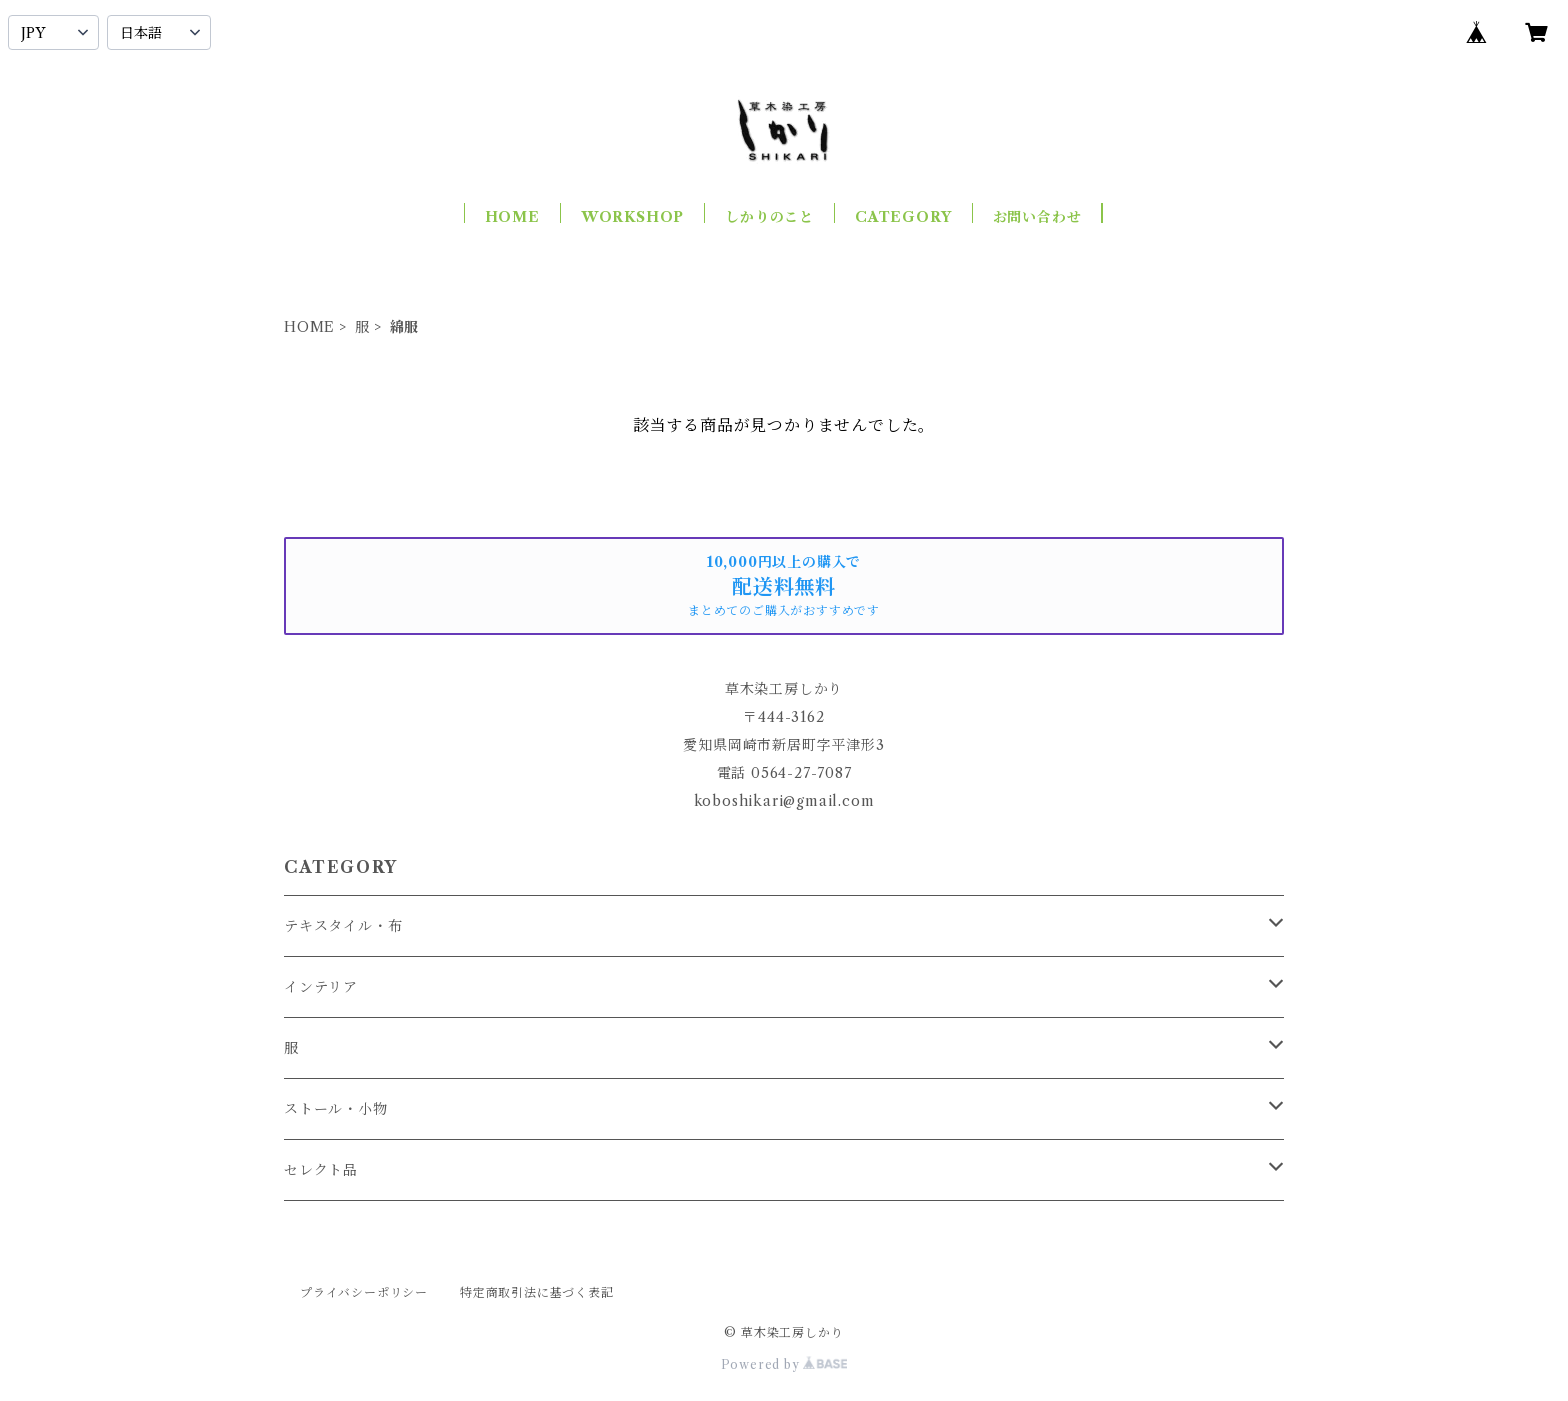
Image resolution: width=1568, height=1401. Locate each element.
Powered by (784, 1364)
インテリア (321, 987)
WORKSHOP (632, 217)
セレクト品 (321, 1170)
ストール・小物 (336, 1109)
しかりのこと (769, 217)
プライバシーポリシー (364, 1292)
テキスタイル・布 (343, 926)
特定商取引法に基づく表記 (537, 1292)
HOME (512, 217)
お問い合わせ (1037, 217)
